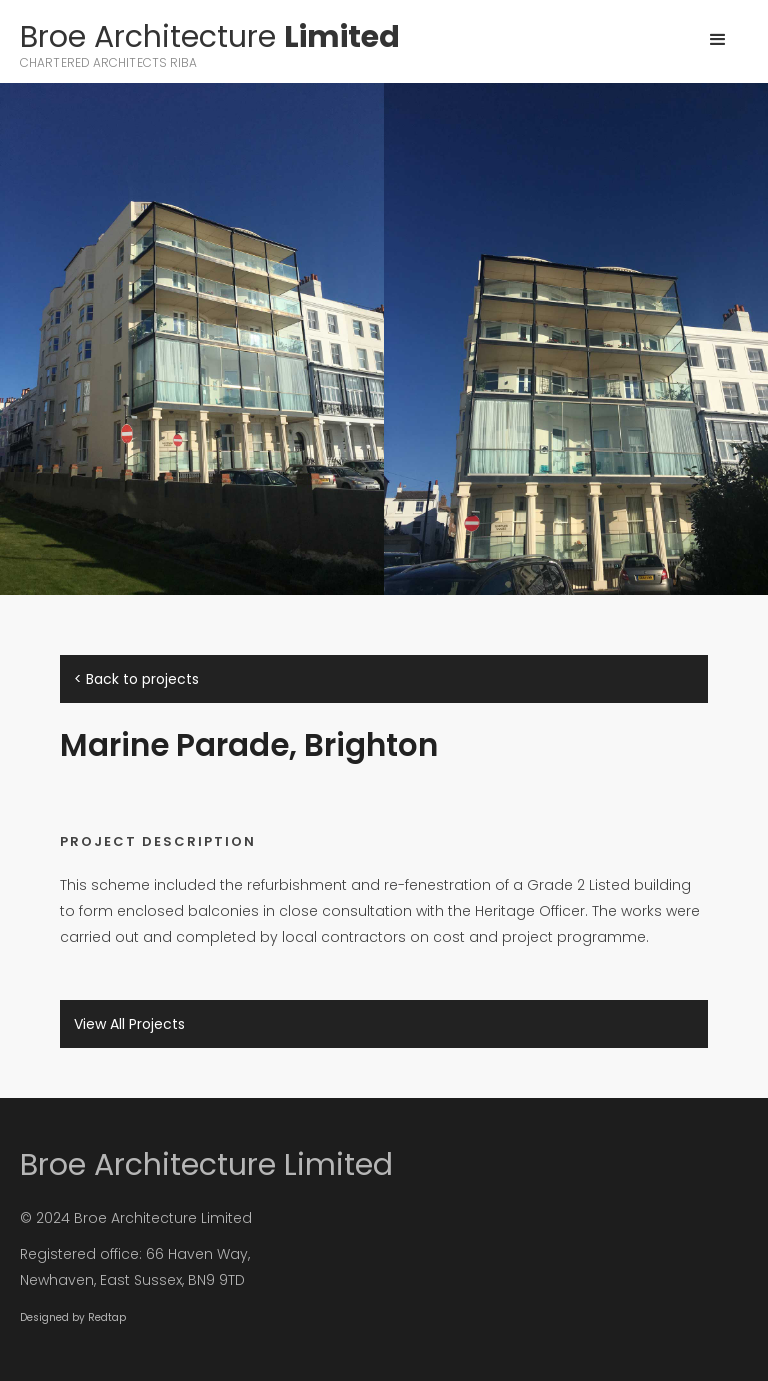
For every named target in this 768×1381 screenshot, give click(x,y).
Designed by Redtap (73, 1317)
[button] (718, 40)
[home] (210, 46)
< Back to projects (136, 679)
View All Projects (129, 1024)
